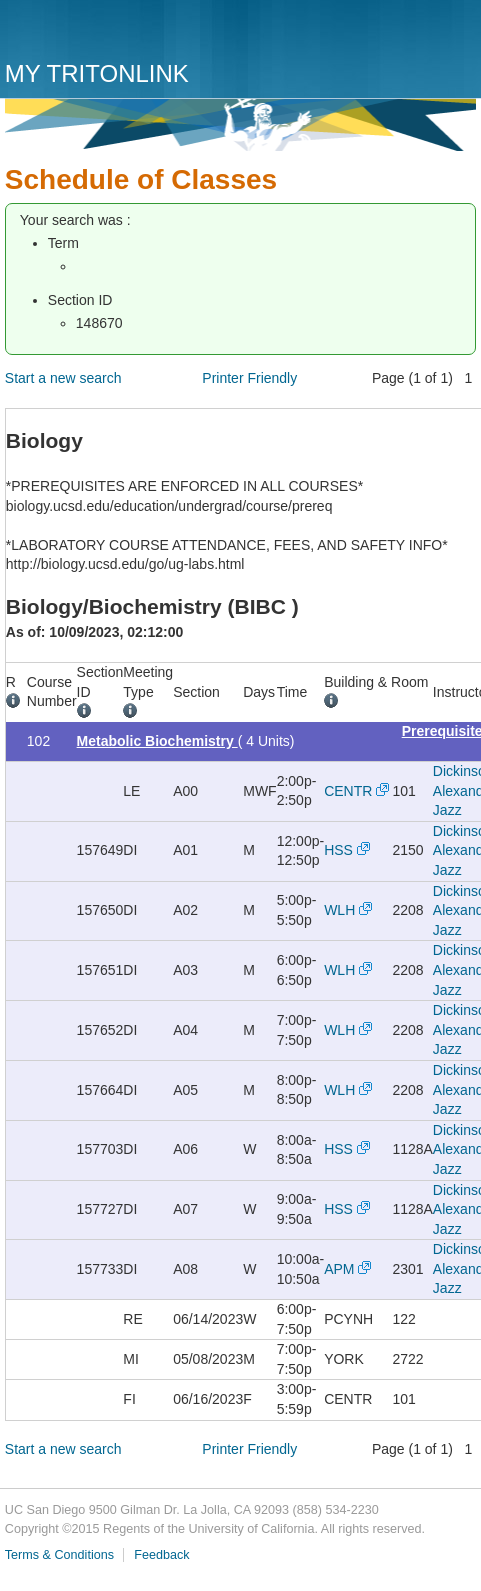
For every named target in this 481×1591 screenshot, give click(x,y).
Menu (456, 37)
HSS (338, 850)
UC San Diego (119, 32)
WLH (339, 910)
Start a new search (63, 378)
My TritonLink (97, 73)
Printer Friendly (249, 378)
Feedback (161, 1555)
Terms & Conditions (59, 1555)
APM (339, 1269)
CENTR (348, 791)
